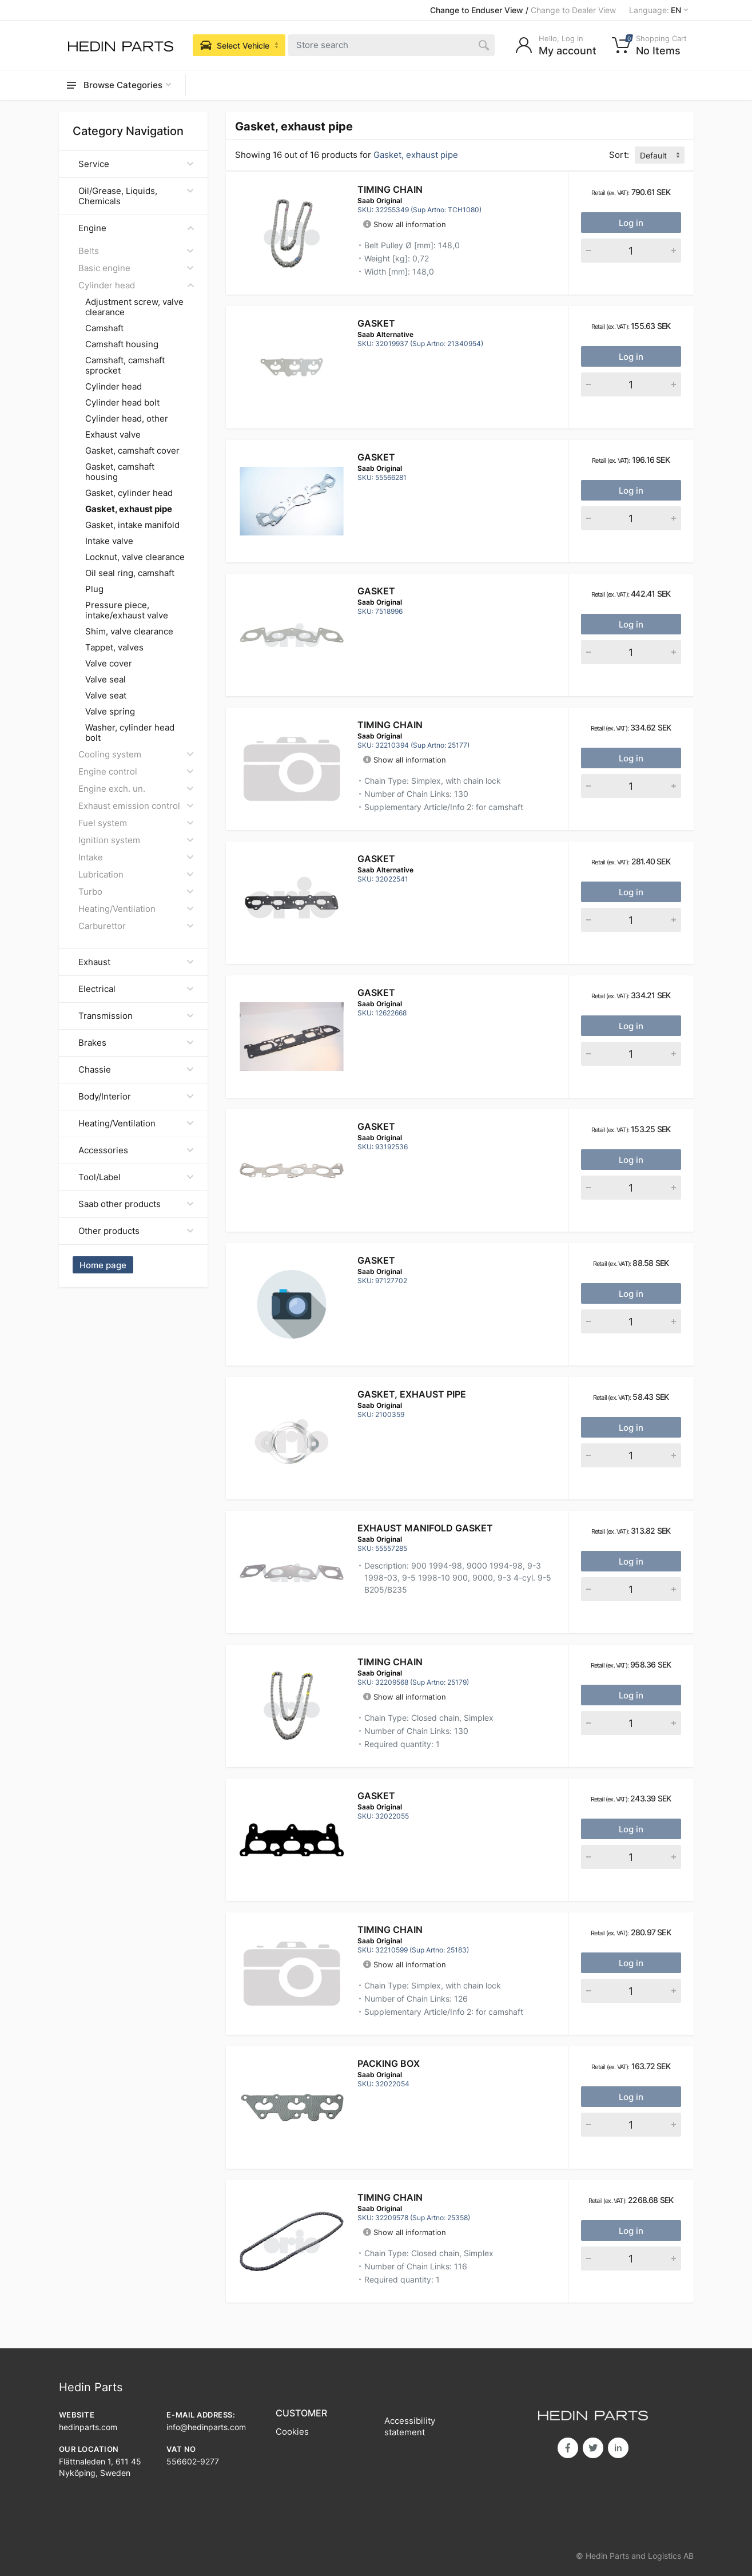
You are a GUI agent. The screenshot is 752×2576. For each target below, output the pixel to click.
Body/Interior (136, 1096)
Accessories (136, 1150)
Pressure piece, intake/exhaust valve (126, 610)
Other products (136, 1230)
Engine (136, 228)
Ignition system (136, 840)
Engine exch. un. (136, 788)
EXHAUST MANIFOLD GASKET (425, 1528)
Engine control (136, 771)
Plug (94, 589)
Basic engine (136, 268)
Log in (631, 222)
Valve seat (105, 695)
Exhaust (136, 961)
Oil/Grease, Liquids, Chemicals (136, 196)
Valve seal (105, 679)
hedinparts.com (88, 2427)
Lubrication (136, 874)
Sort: (619, 154)
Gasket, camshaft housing (119, 472)
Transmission (136, 1015)
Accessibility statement (409, 2426)
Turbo (136, 891)
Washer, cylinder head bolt (129, 733)
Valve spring (110, 711)
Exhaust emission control (136, 805)
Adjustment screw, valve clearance (134, 307)
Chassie (136, 1069)
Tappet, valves (114, 647)
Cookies (292, 2431)
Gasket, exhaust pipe (411, 1394)
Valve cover (108, 663)
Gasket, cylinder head (129, 493)
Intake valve (109, 541)
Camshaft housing (121, 344)
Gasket (376, 323)
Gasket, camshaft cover (132, 451)
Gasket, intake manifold (132, 525)
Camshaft (104, 328)
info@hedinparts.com (206, 2427)
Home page (102, 1265)
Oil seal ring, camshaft (129, 573)
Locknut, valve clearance (135, 557)
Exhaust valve (113, 435)
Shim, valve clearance (129, 631)
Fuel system (136, 822)
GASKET (376, 858)
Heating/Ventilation (136, 908)
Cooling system (136, 754)
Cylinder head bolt (122, 403)
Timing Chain (390, 189)
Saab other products (136, 1203)
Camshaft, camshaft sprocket (125, 365)
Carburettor (136, 925)
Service (136, 163)
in (618, 2448)
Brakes (136, 1042)
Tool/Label (136, 1177)
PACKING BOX (388, 2063)
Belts (136, 250)
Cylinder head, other (126, 419)
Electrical (136, 988)
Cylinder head (136, 285)
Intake (136, 857)
